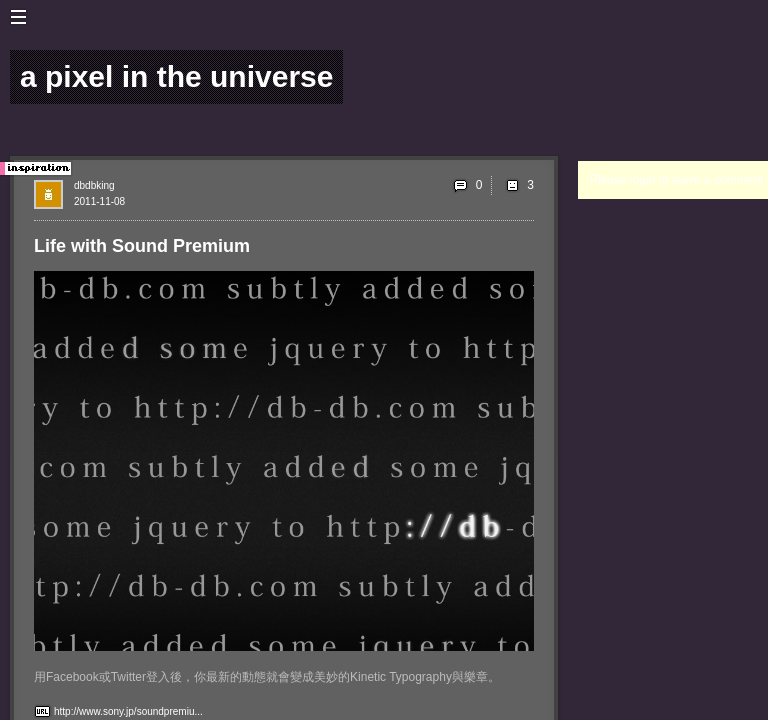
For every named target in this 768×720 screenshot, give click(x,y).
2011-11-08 (99, 201)
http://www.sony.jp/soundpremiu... (128, 711)
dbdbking (94, 185)
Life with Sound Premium (142, 246)
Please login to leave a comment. (678, 180)
